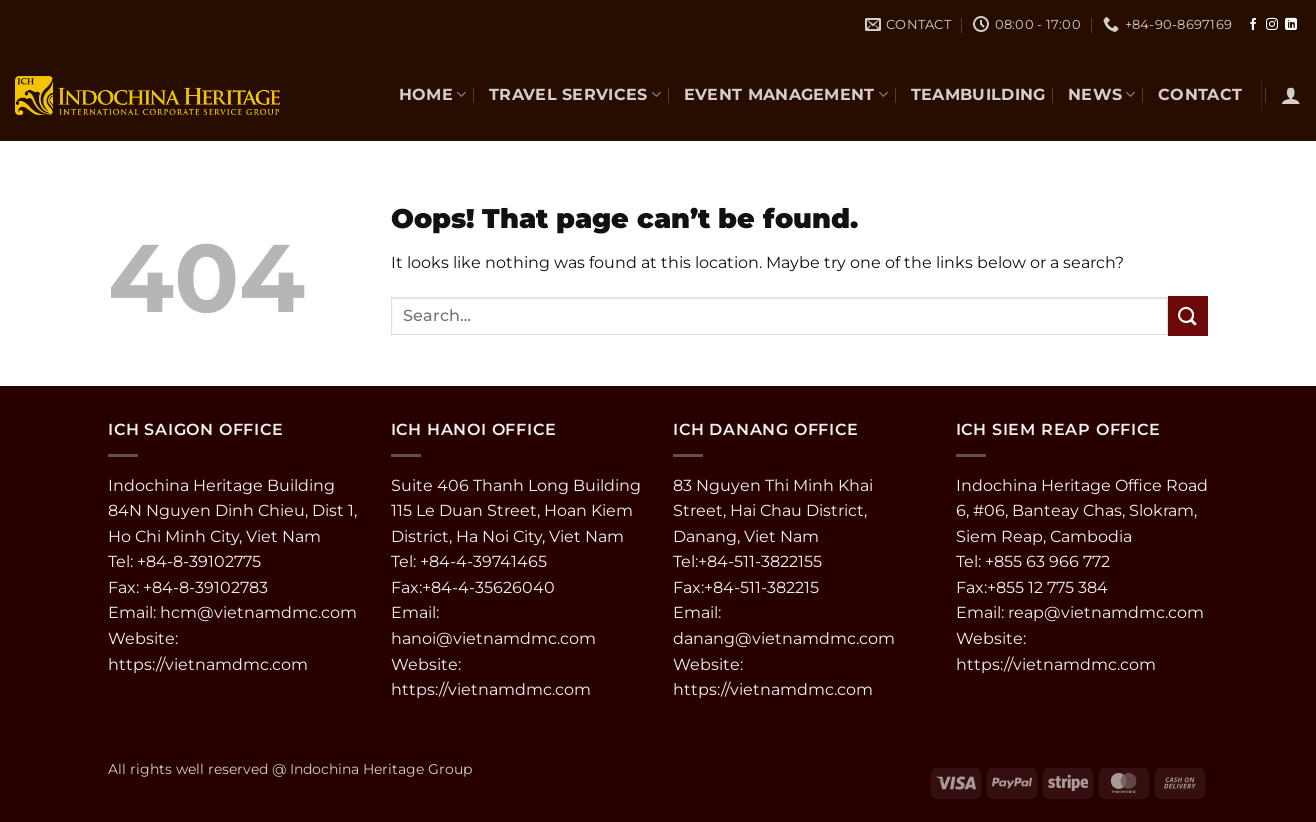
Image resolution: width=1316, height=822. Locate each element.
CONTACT (1200, 94)
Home (433, 94)
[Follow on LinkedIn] (1291, 25)
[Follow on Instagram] (1272, 25)
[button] (1291, 95)
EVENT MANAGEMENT (786, 94)
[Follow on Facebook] (1253, 25)
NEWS (1102, 94)
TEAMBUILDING (978, 94)
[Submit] (1188, 315)
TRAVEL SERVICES (575, 94)
